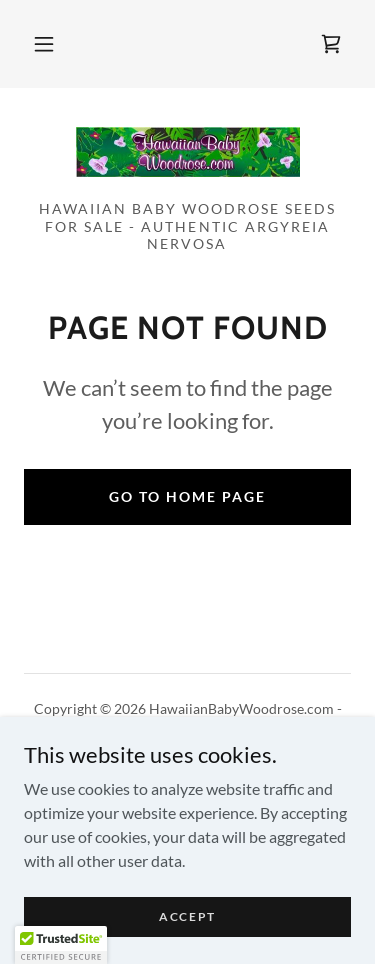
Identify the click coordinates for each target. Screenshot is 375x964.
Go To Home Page (187, 496)
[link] (331, 44)
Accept (187, 916)
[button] (44, 44)
